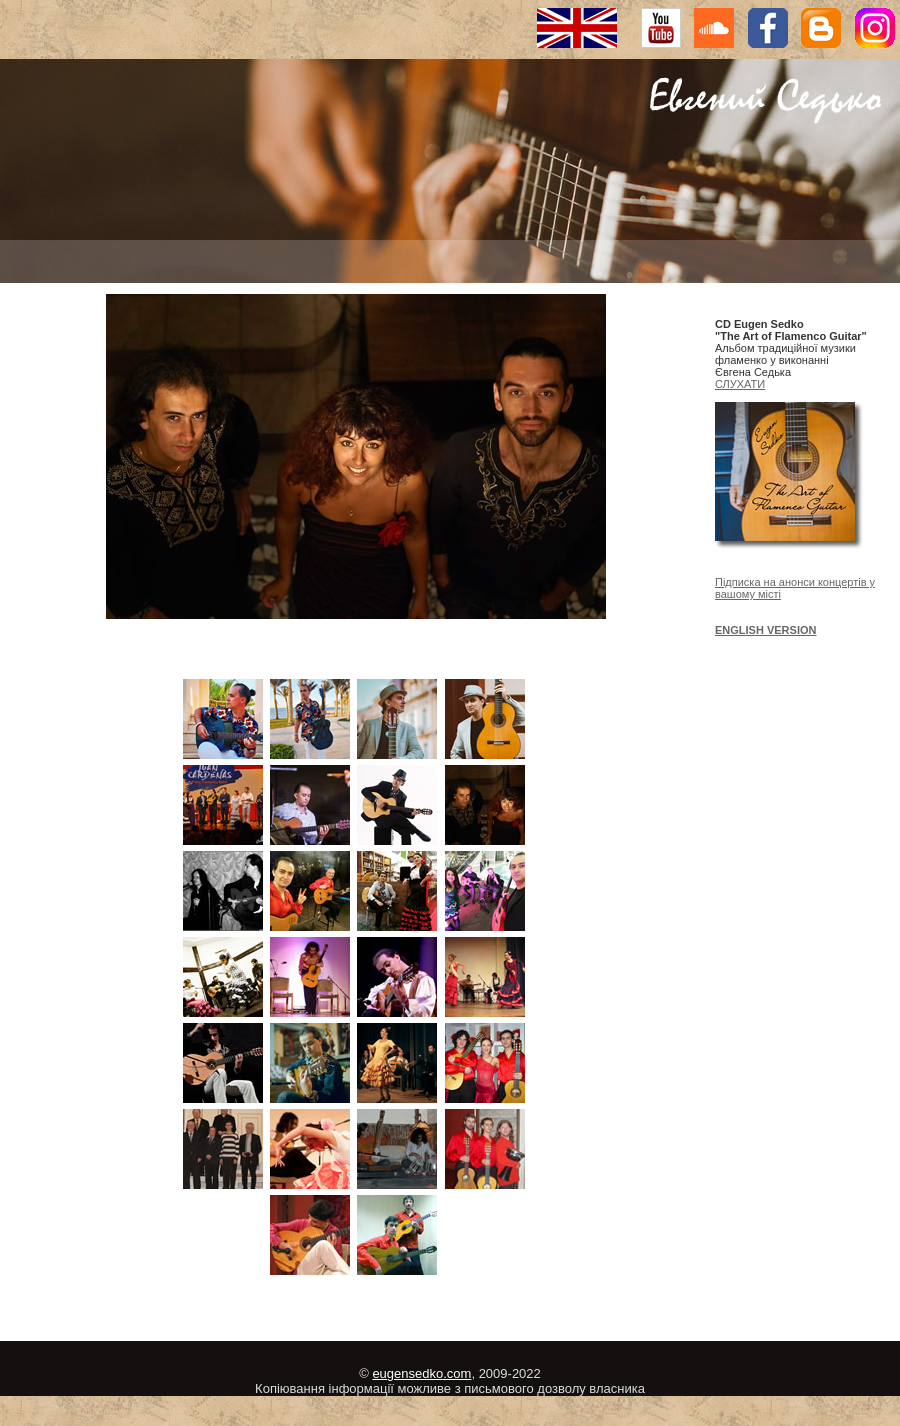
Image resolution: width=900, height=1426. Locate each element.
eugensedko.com (421, 1373)
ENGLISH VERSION (765, 630)
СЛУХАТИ (740, 384)
